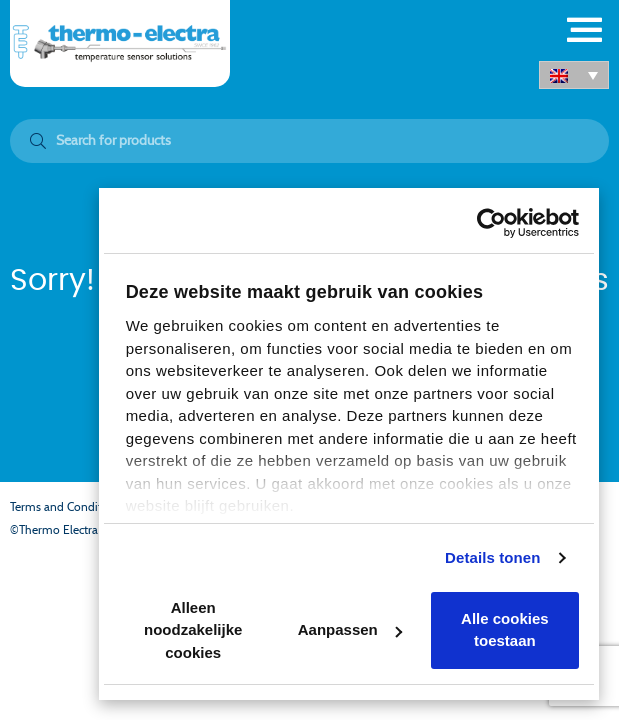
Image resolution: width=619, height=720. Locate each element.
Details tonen (492, 557)
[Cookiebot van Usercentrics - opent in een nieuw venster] (491, 223)
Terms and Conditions (67, 507)
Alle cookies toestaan (505, 630)
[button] (574, 75)
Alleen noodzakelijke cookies (193, 630)
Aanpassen (350, 629)
